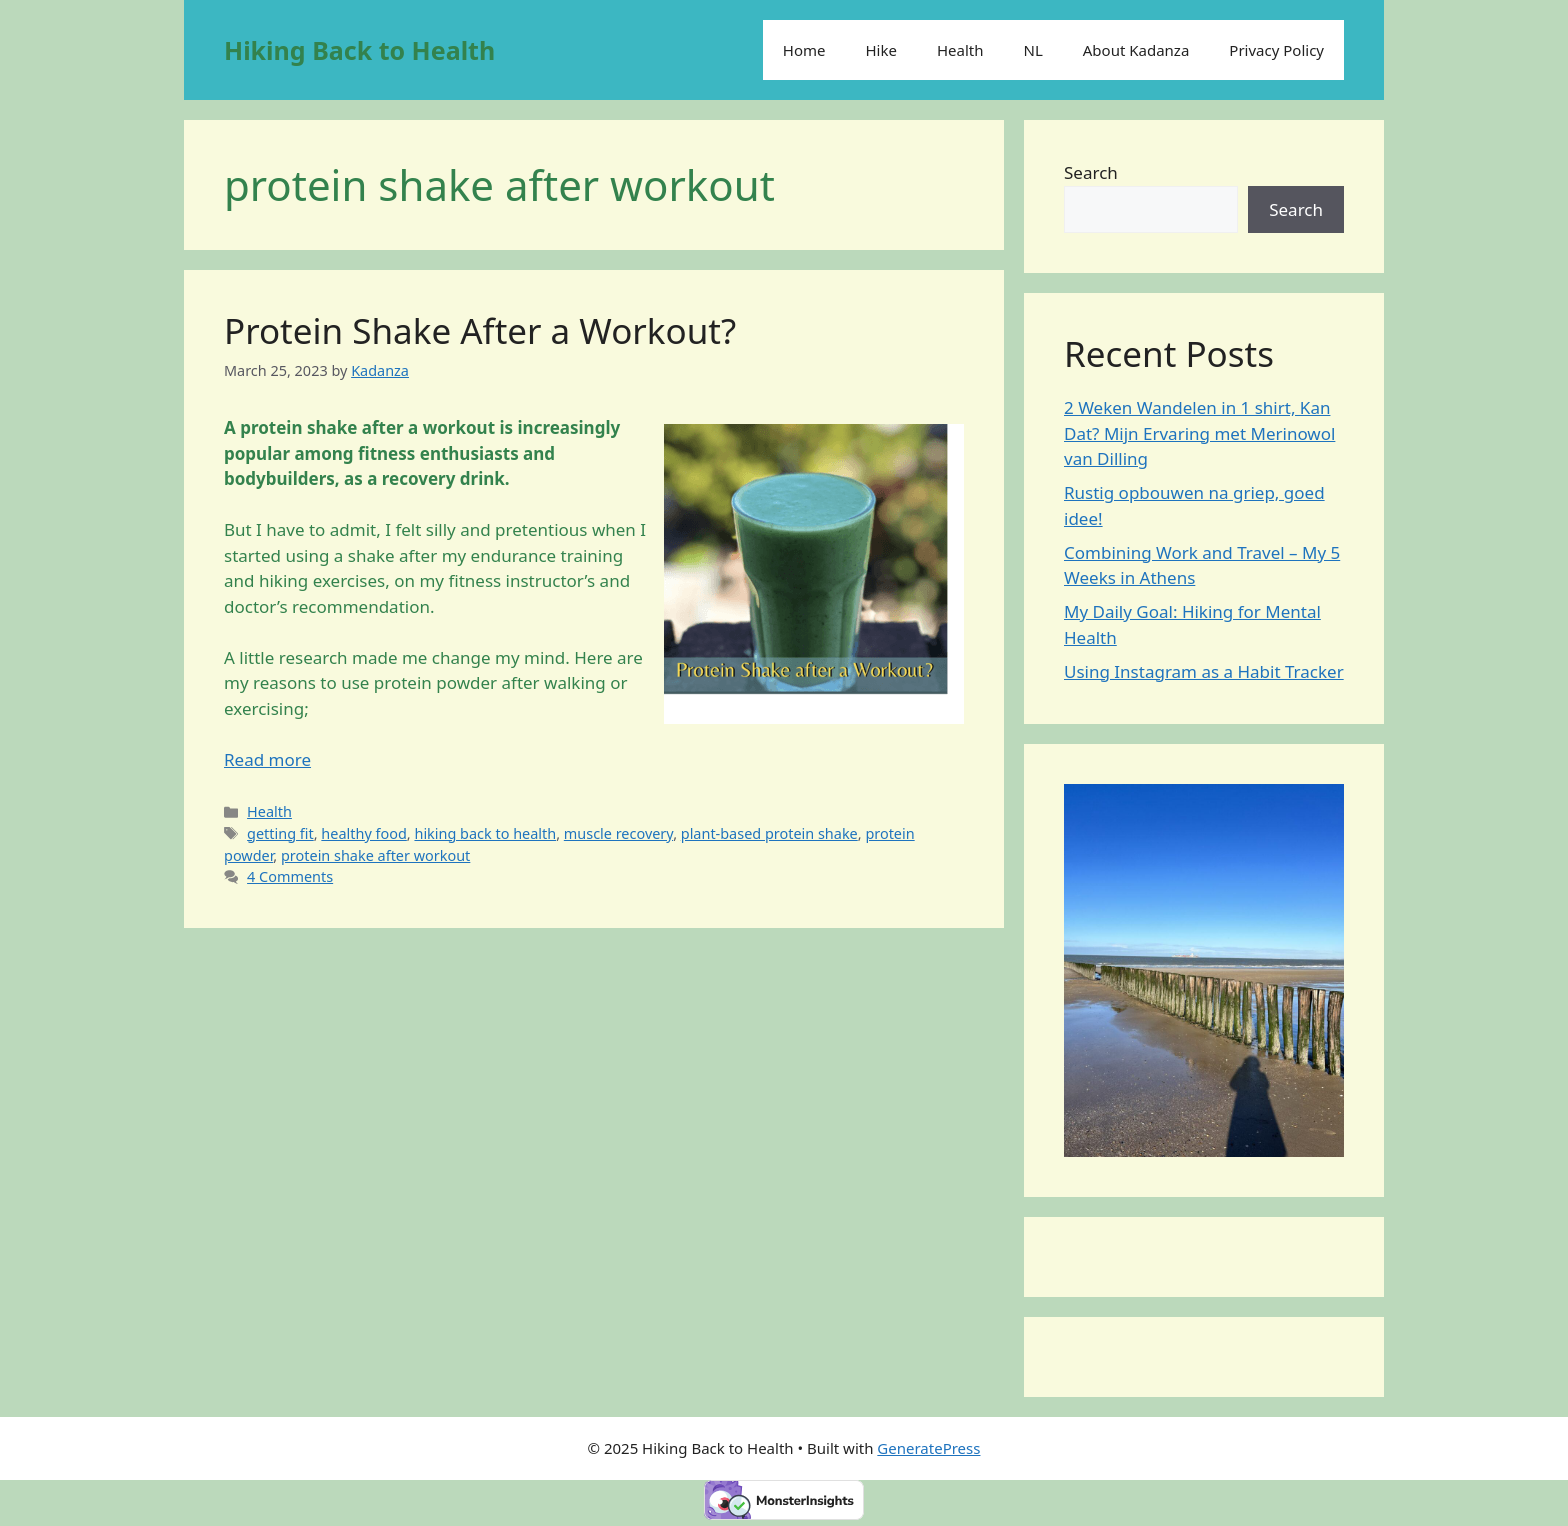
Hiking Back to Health (359, 50)
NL (1033, 50)
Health (960, 50)
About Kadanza (1136, 50)
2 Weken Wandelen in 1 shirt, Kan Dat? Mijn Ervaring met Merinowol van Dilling (1199, 433)
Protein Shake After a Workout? (480, 330)
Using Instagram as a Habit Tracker (1204, 671)
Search (1091, 172)
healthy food (363, 833)
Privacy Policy (1276, 50)
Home (804, 50)
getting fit (280, 833)
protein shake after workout (375, 855)
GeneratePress (928, 1448)
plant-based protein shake (769, 833)
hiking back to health (485, 833)
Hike (881, 50)
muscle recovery (618, 833)
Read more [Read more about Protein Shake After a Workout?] (267, 759)
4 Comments (290, 876)
